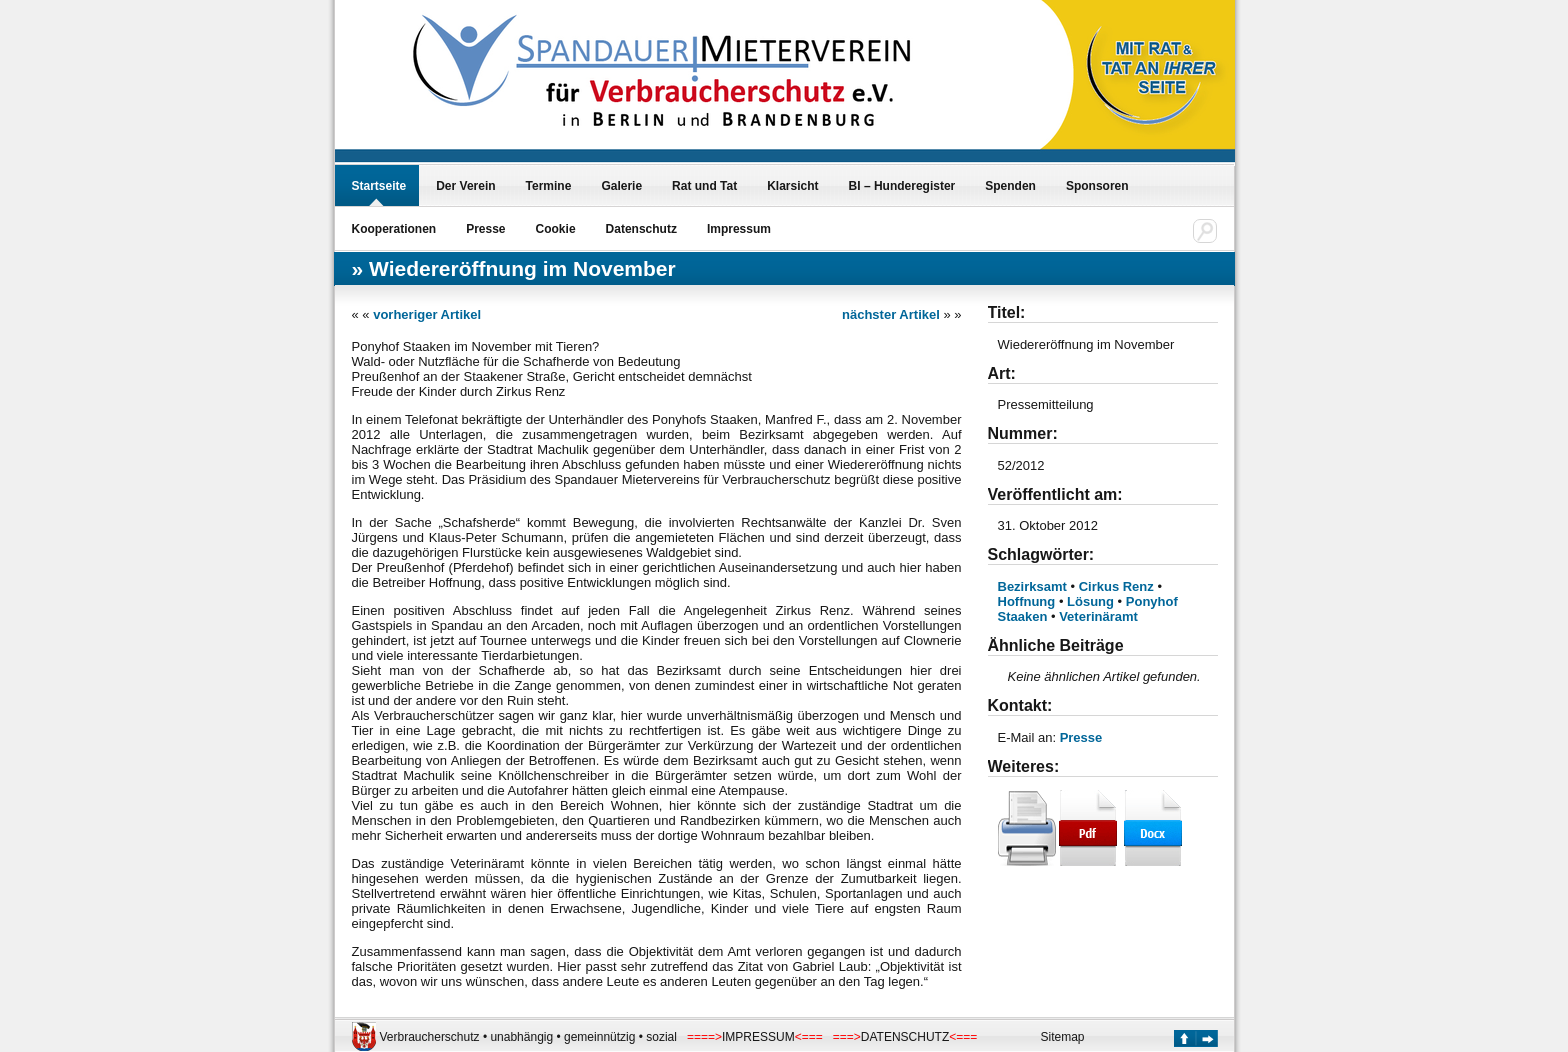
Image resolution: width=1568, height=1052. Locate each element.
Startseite (379, 186)
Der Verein (465, 186)
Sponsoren (1097, 186)
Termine (549, 186)
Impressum (739, 229)
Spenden (1010, 186)
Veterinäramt (1098, 616)
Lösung (1090, 601)
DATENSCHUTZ (905, 1037)
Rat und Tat (704, 186)
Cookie (556, 229)
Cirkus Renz (1116, 586)
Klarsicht (792, 186)
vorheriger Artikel (427, 314)
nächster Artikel (891, 314)
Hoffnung (1027, 601)
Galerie (621, 186)
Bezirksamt (1032, 586)
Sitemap (1063, 1037)
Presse (485, 229)
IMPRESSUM (758, 1037)
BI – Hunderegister (902, 186)
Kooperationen (394, 229)
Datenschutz (641, 229)
